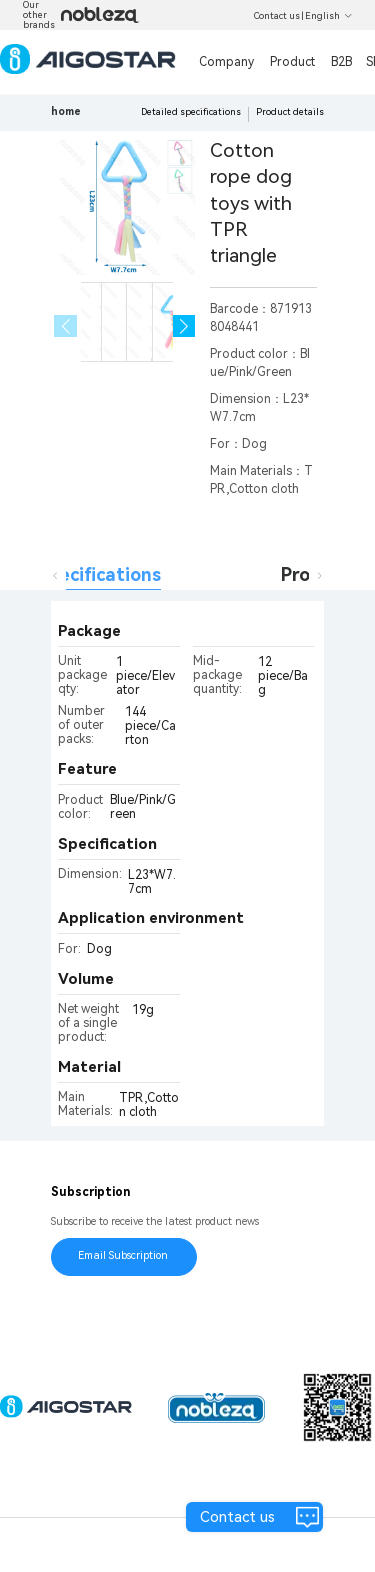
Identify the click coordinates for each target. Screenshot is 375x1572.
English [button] (329, 16)
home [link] (66, 111)
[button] (184, 326)
